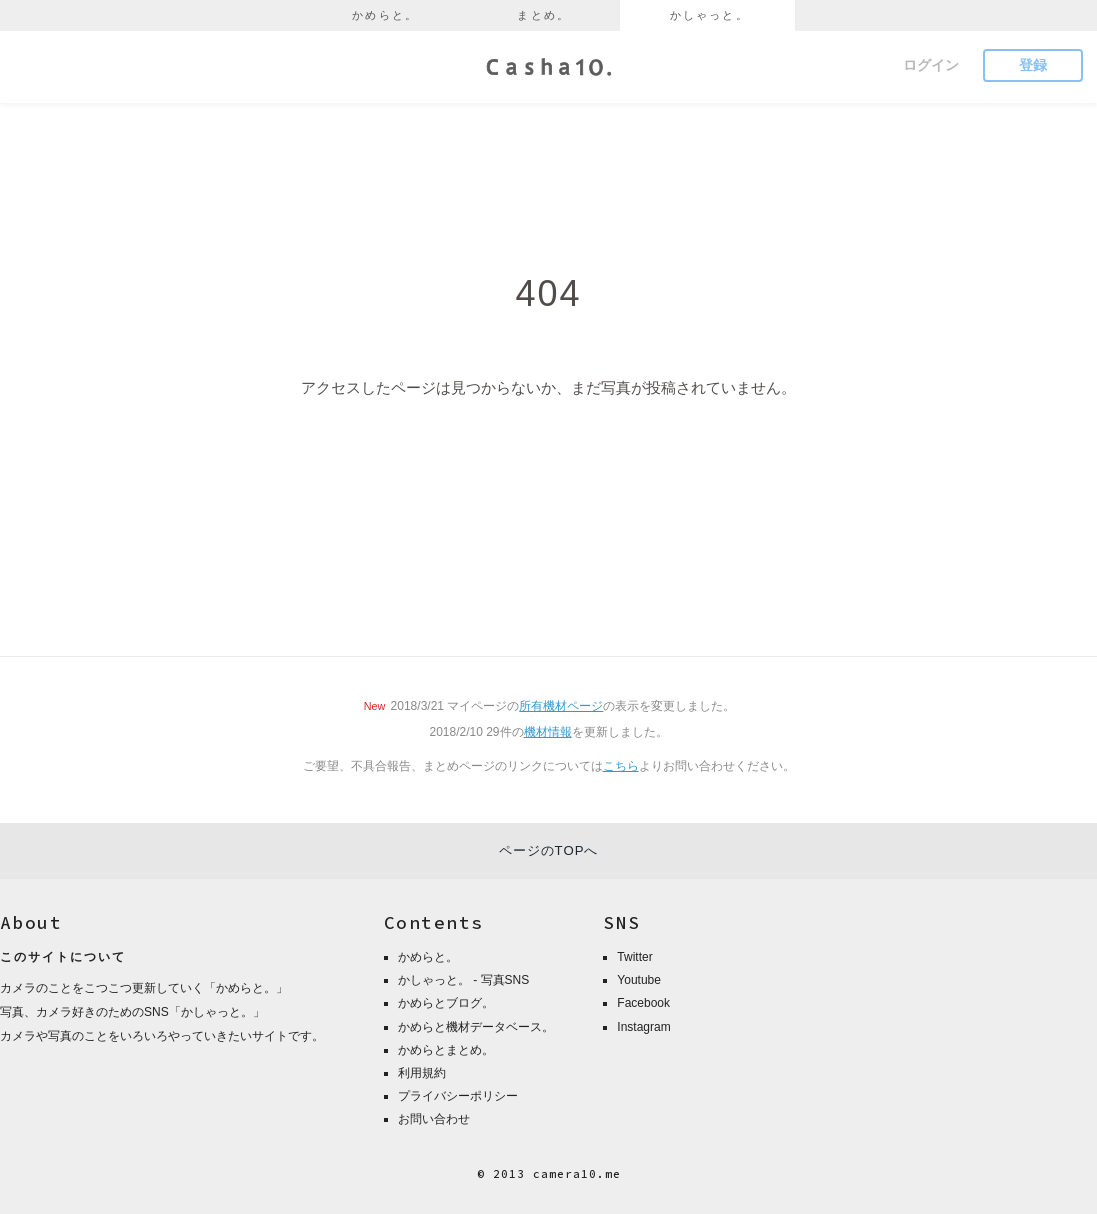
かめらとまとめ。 (446, 1050)
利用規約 (422, 1073)
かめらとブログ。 (446, 1003)
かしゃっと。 (709, 15)
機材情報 (548, 732)
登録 (1033, 65)
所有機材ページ (561, 706)
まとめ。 (543, 15)
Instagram (643, 1027)
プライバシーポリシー (458, 1096)
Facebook (643, 1003)
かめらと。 (385, 15)
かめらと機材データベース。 (476, 1027)
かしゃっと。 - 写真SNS (463, 980)
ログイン (931, 65)
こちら (621, 766)
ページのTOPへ (549, 850)
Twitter (634, 957)
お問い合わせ (434, 1119)
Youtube (639, 980)
